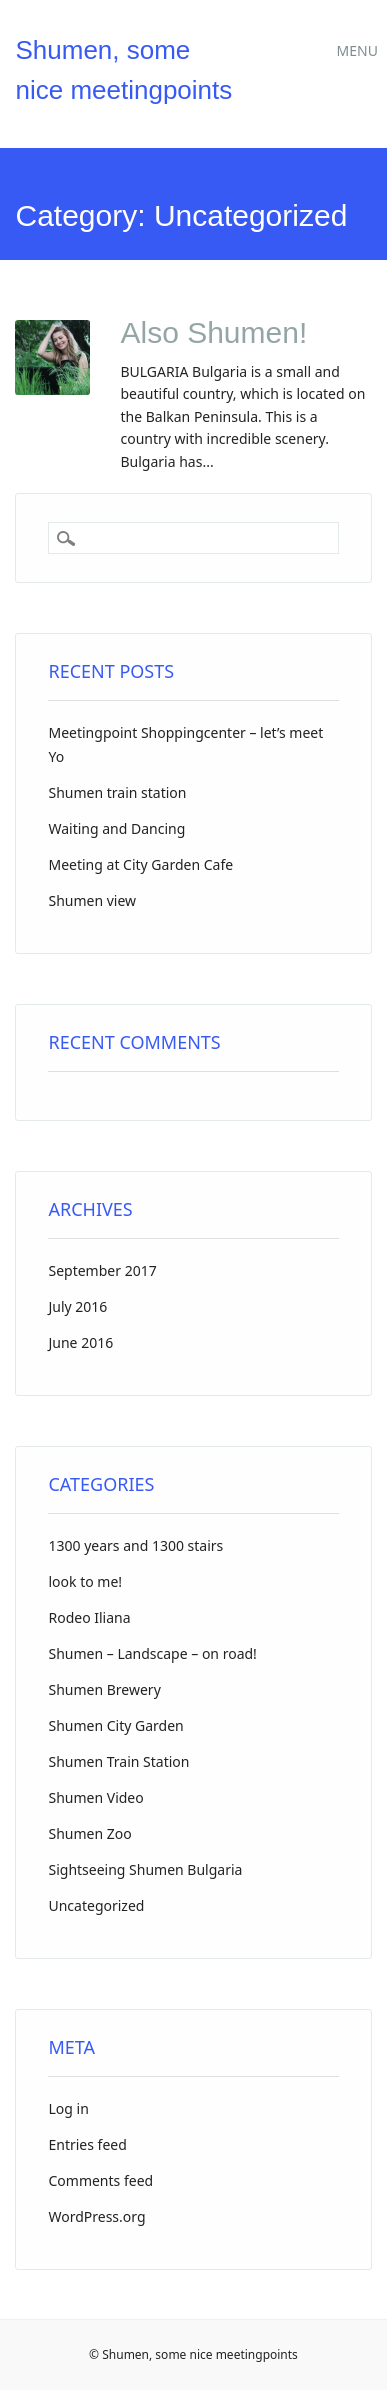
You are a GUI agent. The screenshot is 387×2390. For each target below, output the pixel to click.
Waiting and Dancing (116, 828)
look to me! (85, 1581)
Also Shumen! (213, 332)
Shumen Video (95, 1797)
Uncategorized (96, 1905)
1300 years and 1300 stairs (135, 1545)
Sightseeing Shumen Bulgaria (145, 1869)
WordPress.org (96, 2216)
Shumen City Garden (115, 1725)
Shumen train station (117, 792)
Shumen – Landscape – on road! (152, 1653)
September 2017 (102, 1270)
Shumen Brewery (104, 1689)
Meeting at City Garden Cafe (140, 864)
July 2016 (77, 1306)
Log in (68, 2108)
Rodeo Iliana (89, 1617)
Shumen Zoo (89, 1833)
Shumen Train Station (118, 1761)
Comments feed (100, 2180)
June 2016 (80, 1342)
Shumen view (92, 900)
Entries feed (87, 2144)
